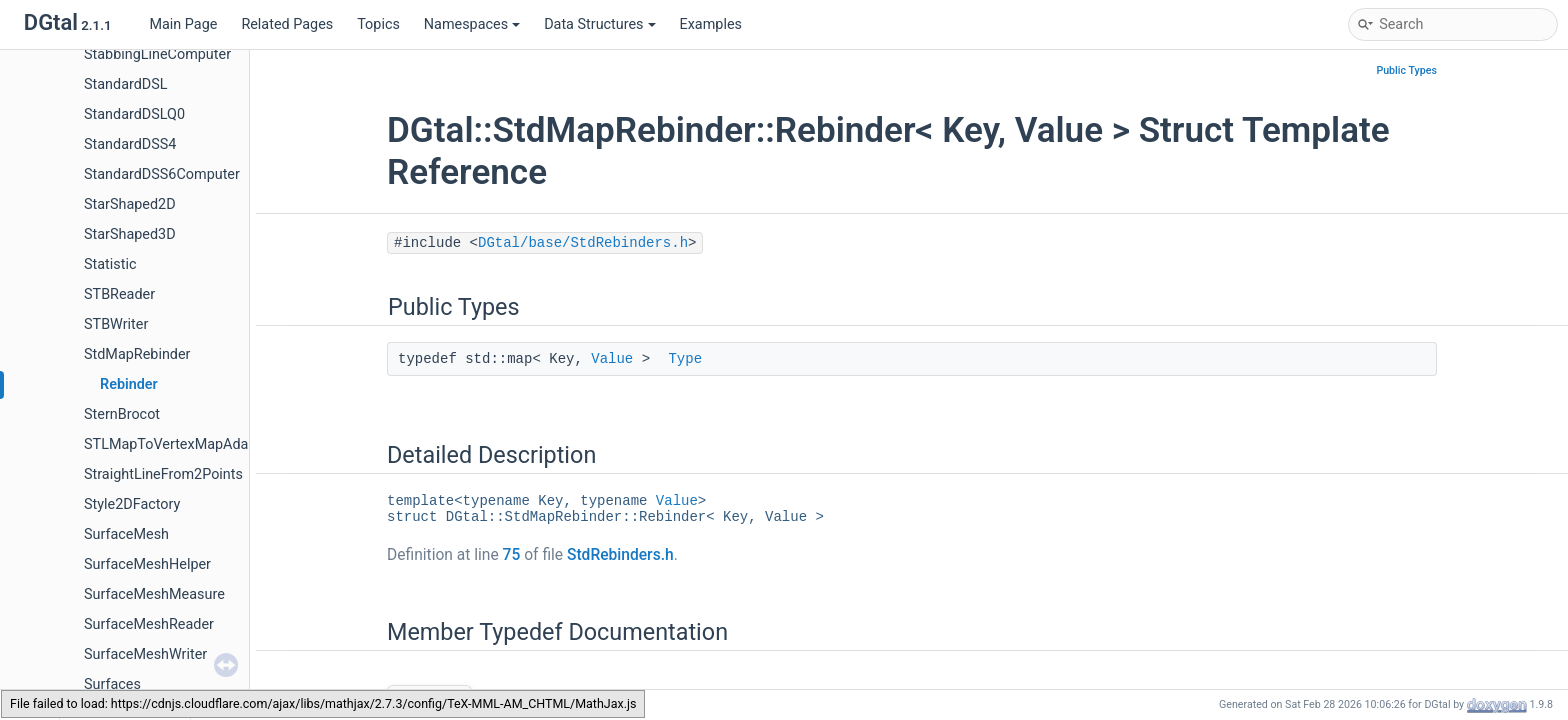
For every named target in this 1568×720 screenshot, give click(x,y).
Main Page (183, 24)
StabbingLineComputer (157, 54)
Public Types (1406, 70)
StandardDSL (126, 84)
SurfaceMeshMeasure (154, 594)
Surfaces (112, 684)
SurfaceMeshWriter (145, 654)
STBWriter (116, 324)
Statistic (110, 264)
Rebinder (129, 384)
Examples (711, 24)
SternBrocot (122, 414)
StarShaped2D (130, 204)
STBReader (119, 294)
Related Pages (287, 24)
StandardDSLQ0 (134, 114)
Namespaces (472, 24)
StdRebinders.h (620, 555)
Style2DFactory (132, 504)
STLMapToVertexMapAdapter (179, 444)
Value (612, 359)
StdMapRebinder (137, 354)
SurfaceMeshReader (149, 624)
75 (512, 555)
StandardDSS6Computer (162, 174)
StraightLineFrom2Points (163, 474)
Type (685, 359)
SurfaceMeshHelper (147, 564)
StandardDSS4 (130, 144)
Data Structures (599, 24)
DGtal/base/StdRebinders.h (583, 243)
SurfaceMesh (126, 534)
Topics (378, 24)
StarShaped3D (130, 234)
